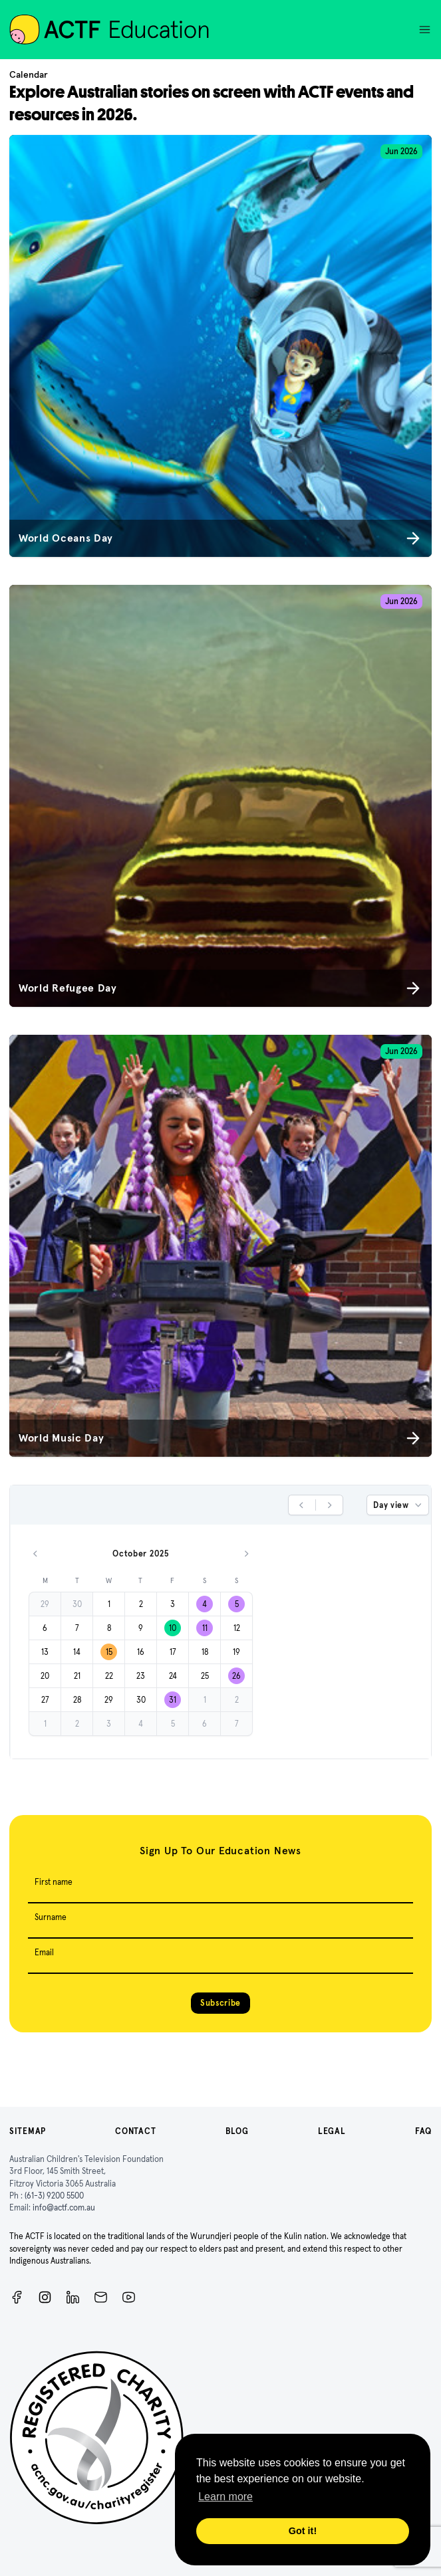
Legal (332, 2131)
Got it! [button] (303, 2530)
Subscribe (220, 2003)
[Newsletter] (101, 2297)
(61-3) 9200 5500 (54, 2195)
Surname (51, 1917)
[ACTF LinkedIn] (73, 2297)
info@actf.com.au (64, 2207)
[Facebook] (17, 2297)
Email (44, 1952)
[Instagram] (45, 2297)
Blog (237, 2131)
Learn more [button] (225, 2496)
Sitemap (27, 2131)
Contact (135, 2131)
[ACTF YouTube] (129, 2297)
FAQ (423, 2131)
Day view (398, 1505)
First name (54, 1882)
